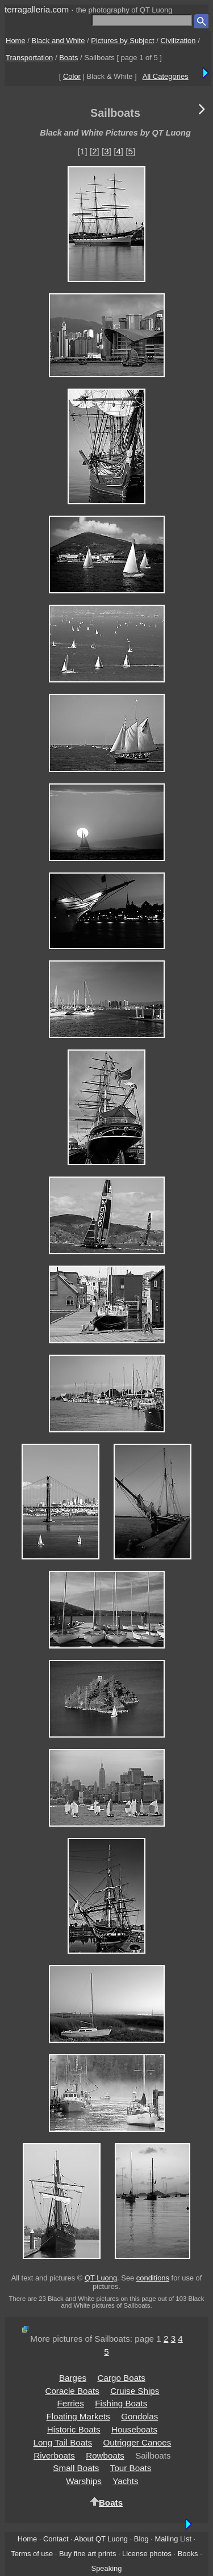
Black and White (58, 40)
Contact (55, 2539)
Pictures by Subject (122, 40)
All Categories (166, 76)
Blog (141, 2539)
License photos (147, 2553)
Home (16, 40)
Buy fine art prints (87, 2553)
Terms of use (32, 2553)
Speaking (106, 2568)
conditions (152, 2278)
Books (188, 2553)
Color (72, 76)
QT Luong (101, 2278)
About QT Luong (101, 2539)
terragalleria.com (37, 9)
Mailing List (172, 2539)
